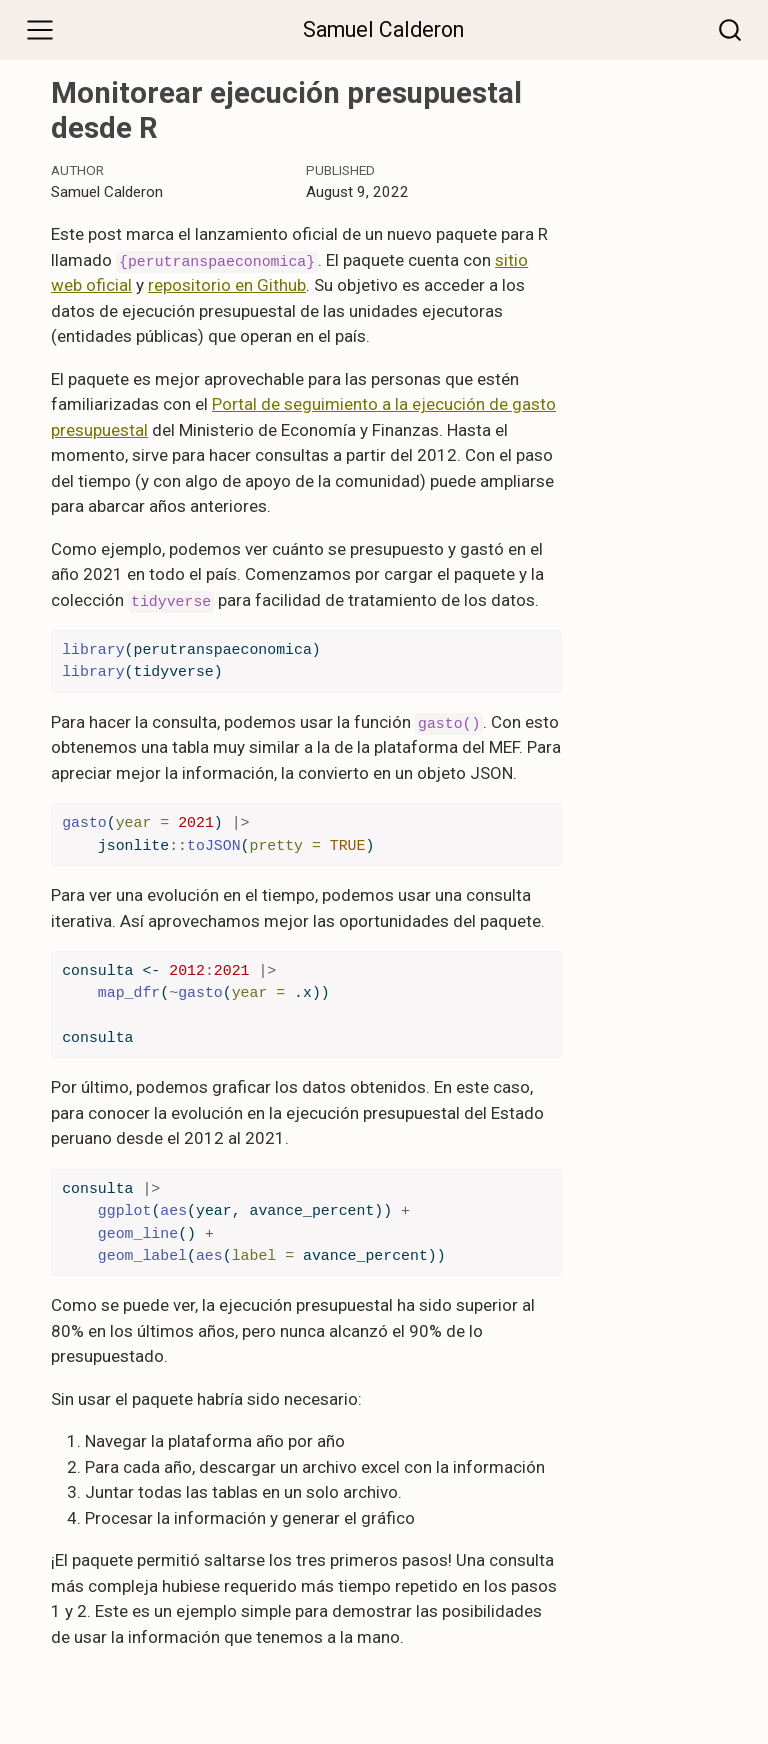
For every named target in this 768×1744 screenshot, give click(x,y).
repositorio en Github (227, 285)
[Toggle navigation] (40, 30)
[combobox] (731, 29)
